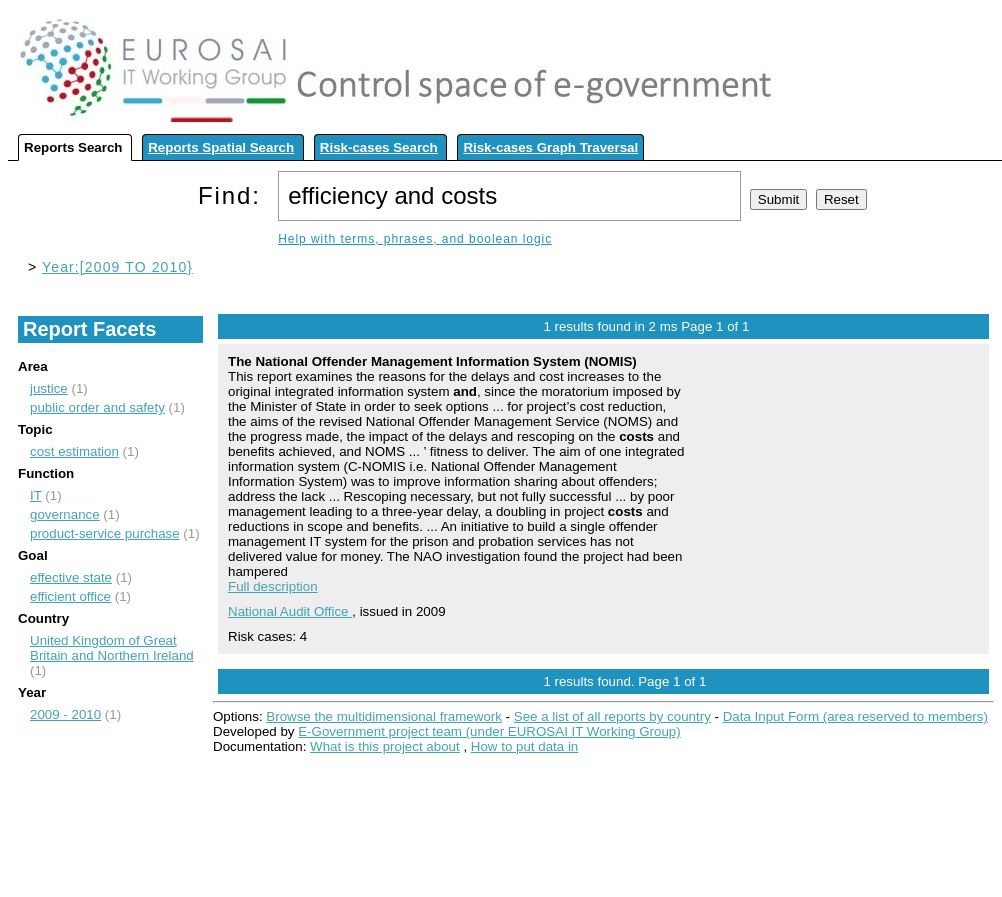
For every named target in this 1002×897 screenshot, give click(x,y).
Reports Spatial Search (221, 147)
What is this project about (385, 746)
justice (49, 388)
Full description (273, 586)
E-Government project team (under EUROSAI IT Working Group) (489, 731)
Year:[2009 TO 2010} (117, 267)
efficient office (70, 596)
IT (36, 495)
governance (65, 514)
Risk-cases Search (379, 147)
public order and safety (97, 407)
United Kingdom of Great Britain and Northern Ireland (112, 648)
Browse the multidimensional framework (384, 716)
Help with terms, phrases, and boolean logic (415, 239)
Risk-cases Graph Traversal (550, 147)
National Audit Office (290, 611)
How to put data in (524, 746)
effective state (71, 577)
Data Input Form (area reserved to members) (855, 716)
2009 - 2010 (65, 714)
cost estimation (74, 451)
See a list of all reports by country (612, 716)
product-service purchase (105, 533)
